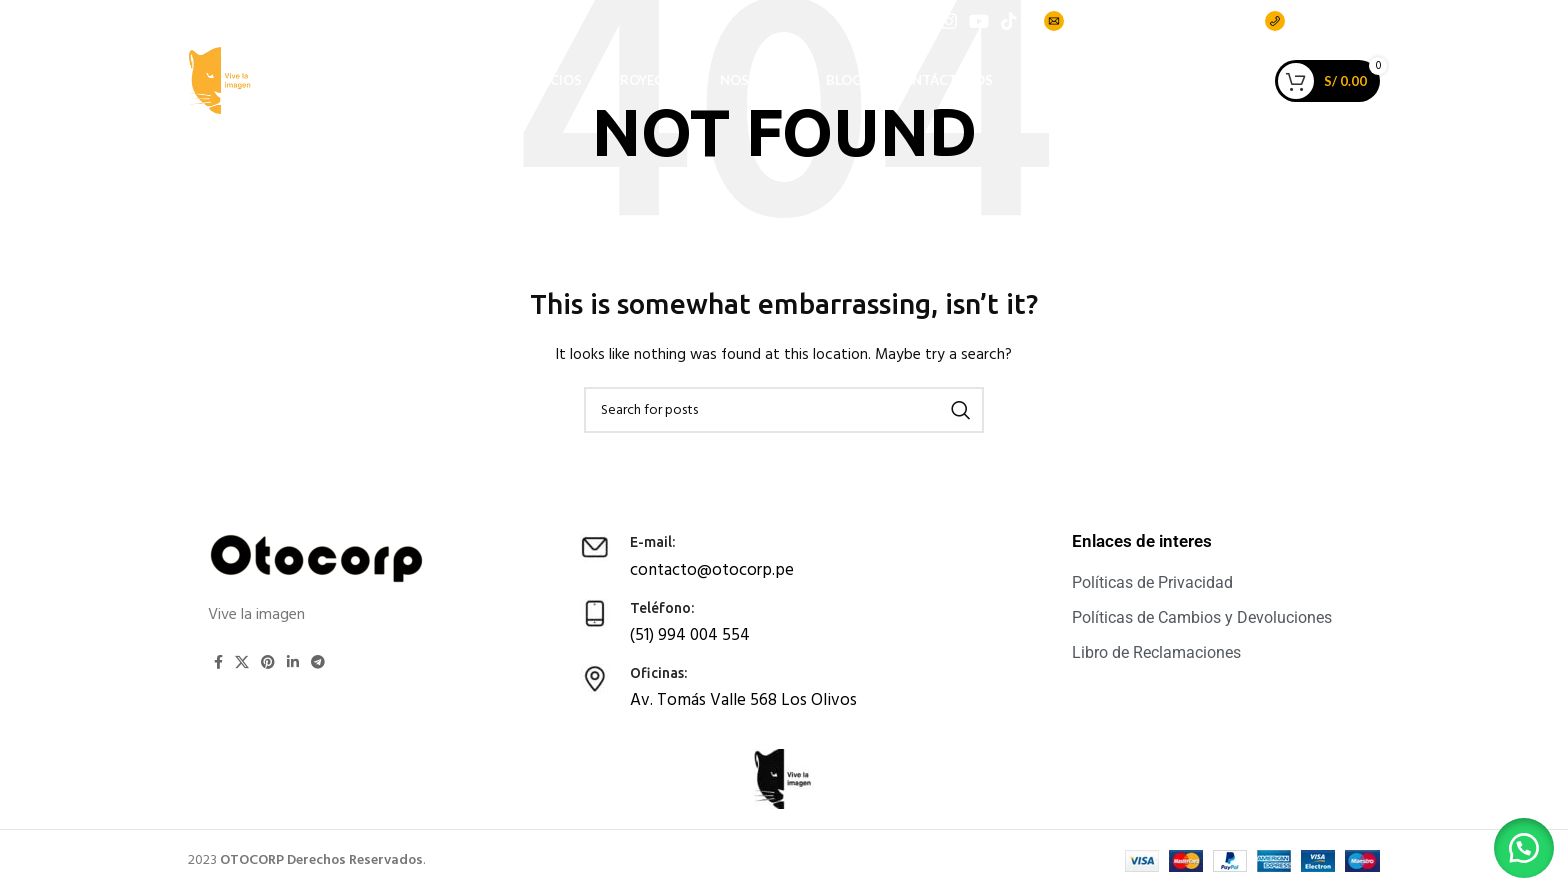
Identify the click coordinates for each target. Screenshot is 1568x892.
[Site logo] (243, 114)
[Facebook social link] (923, 27)
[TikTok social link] (1009, 27)
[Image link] (318, 558)
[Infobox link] (764, 555)
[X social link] (242, 662)
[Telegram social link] (318, 662)
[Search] (784, 410)
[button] (1518, 842)
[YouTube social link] (979, 27)
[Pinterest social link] (268, 662)
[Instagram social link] (949, 27)
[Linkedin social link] (293, 662)
